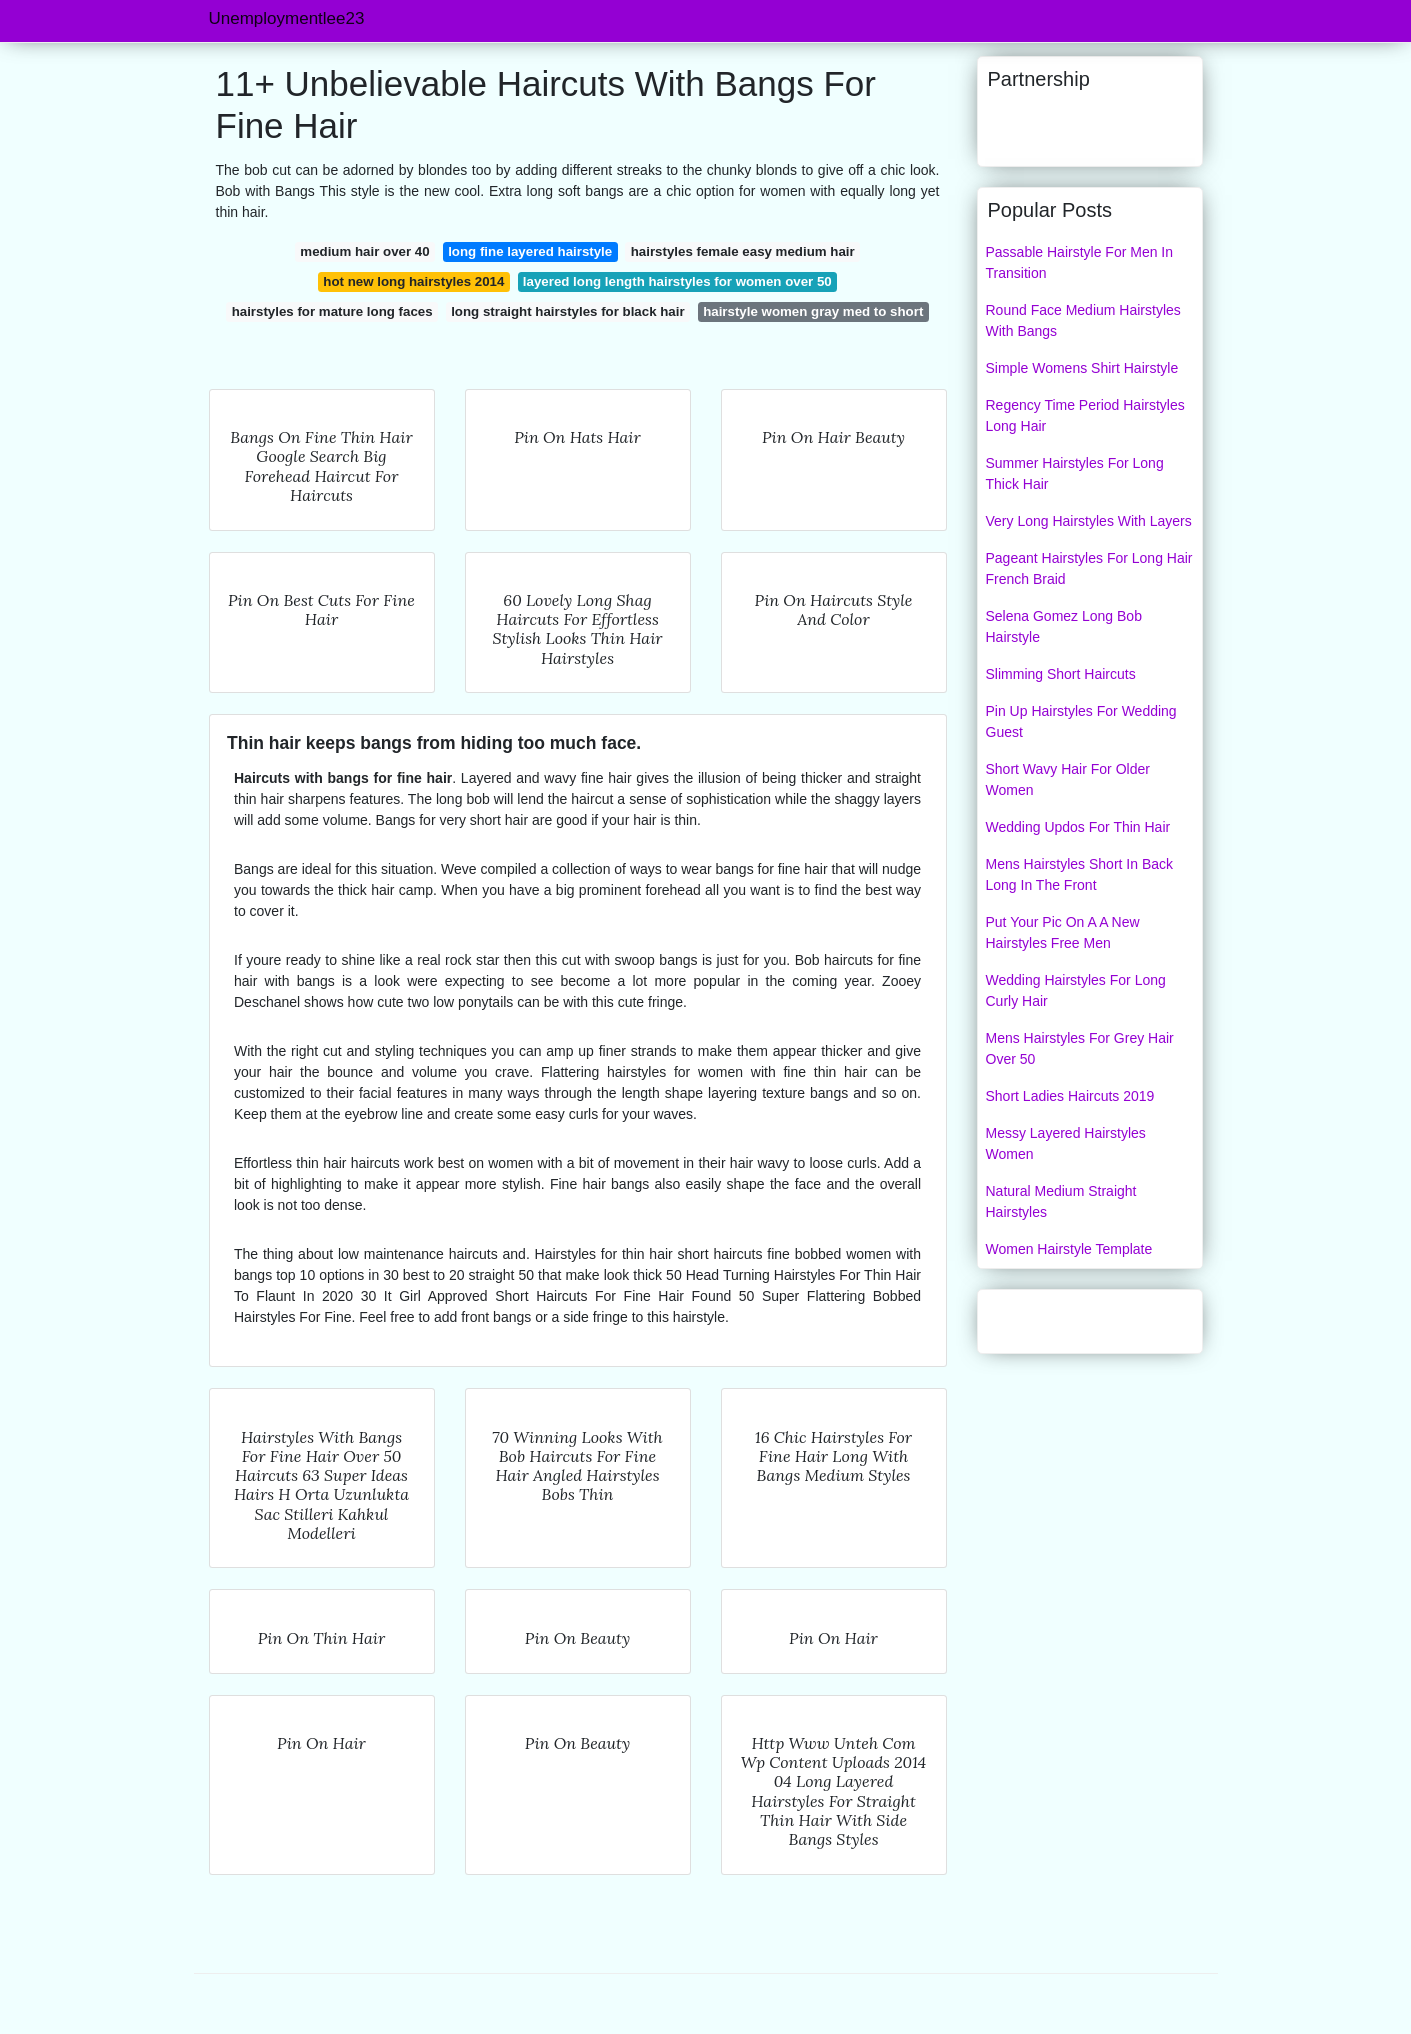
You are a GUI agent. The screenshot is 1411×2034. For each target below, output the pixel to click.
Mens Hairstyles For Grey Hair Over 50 (1080, 1048)
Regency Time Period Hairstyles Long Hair (1085, 415)
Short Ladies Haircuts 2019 (1070, 1096)
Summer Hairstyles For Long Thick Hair (1075, 473)
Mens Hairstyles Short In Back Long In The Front (1080, 874)
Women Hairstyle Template (1069, 1249)
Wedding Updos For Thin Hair (1078, 827)
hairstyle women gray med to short (813, 311)
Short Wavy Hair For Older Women (1068, 779)
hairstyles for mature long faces (332, 311)
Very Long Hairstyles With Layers (1089, 521)
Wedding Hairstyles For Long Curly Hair (1076, 990)
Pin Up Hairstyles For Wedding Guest (1081, 721)
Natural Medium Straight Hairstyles (1061, 1201)
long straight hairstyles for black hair (568, 311)
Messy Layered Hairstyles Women (1066, 1143)
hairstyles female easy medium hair (743, 251)
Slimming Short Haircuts (1061, 674)
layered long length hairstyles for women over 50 (677, 281)
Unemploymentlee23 (287, 18)
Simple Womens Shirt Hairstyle (1082, 368)
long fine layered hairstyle (530, 251)
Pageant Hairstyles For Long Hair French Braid (1089, 568)
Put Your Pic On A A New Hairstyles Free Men (1063, 932)
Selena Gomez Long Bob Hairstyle (1064, 626)
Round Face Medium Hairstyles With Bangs (1083, 320)
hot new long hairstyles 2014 (413, 281)
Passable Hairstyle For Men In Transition (1080, 262)
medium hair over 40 (364, 251)
